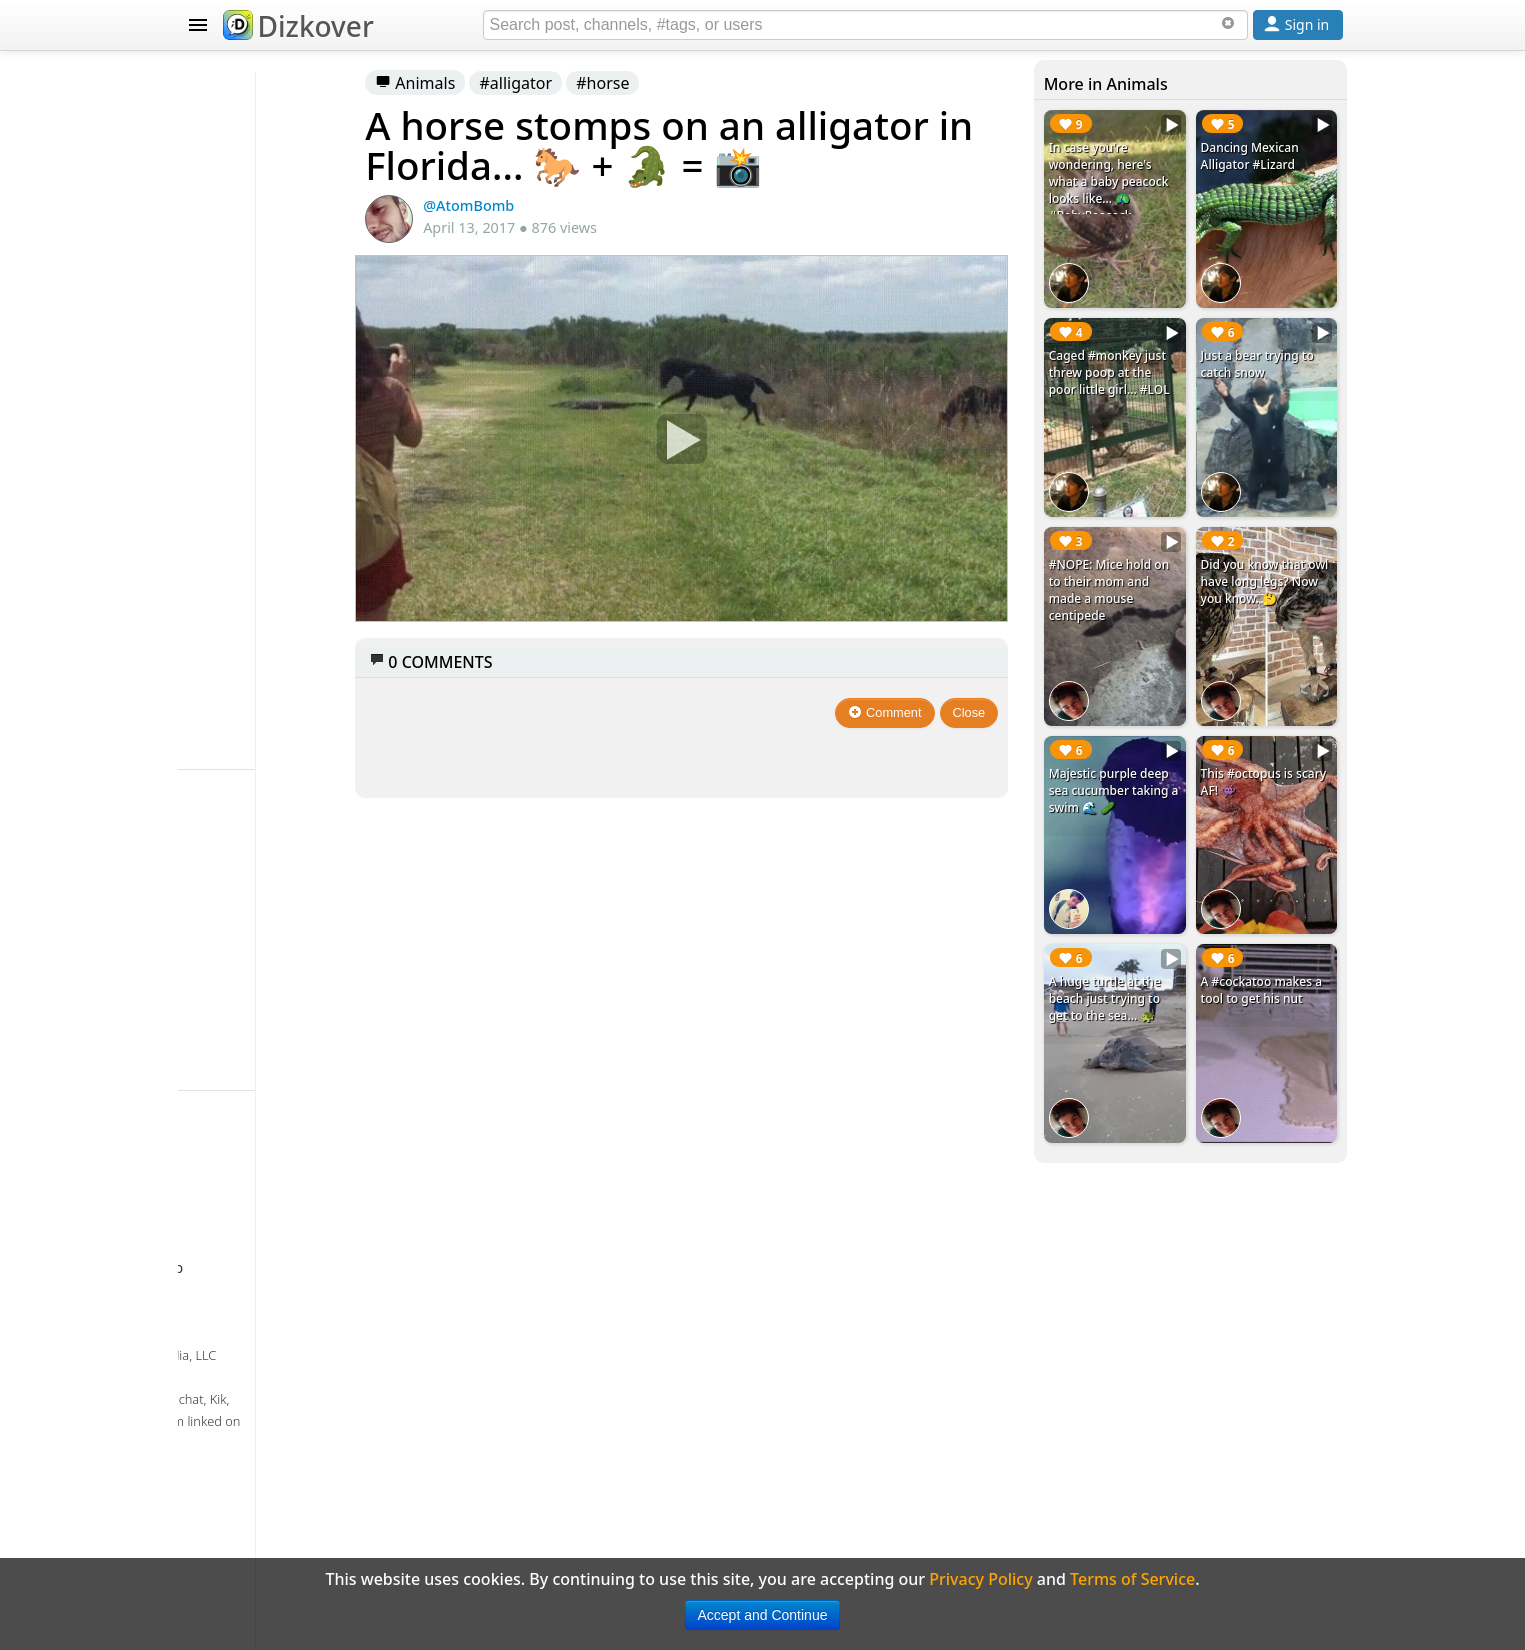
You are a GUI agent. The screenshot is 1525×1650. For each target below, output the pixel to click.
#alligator (658, 83)
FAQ (221, 928)
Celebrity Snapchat (279, 768)
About (229, 888)
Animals (558, 83)
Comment (933, 700)
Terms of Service (269, 1008)
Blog (223, 808)
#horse (745, 83)
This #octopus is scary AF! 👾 (1269, 687)
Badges (234, 848)
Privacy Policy (259, 968)
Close (1017, 700)
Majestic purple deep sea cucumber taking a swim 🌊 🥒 (1147, 704)
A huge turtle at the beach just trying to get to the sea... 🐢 (1148, 881)
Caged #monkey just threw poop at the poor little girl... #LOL (1146, 350)
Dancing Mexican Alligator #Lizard (1272, 156)
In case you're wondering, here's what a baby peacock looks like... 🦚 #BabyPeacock (1145, 190)
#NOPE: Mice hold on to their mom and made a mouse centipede (1145, 527)
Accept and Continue (763, 1615)
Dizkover (298, 26)
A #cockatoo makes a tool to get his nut (1267, 872)
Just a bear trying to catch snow (1272, 333)
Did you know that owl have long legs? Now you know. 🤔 (1275, 527)
